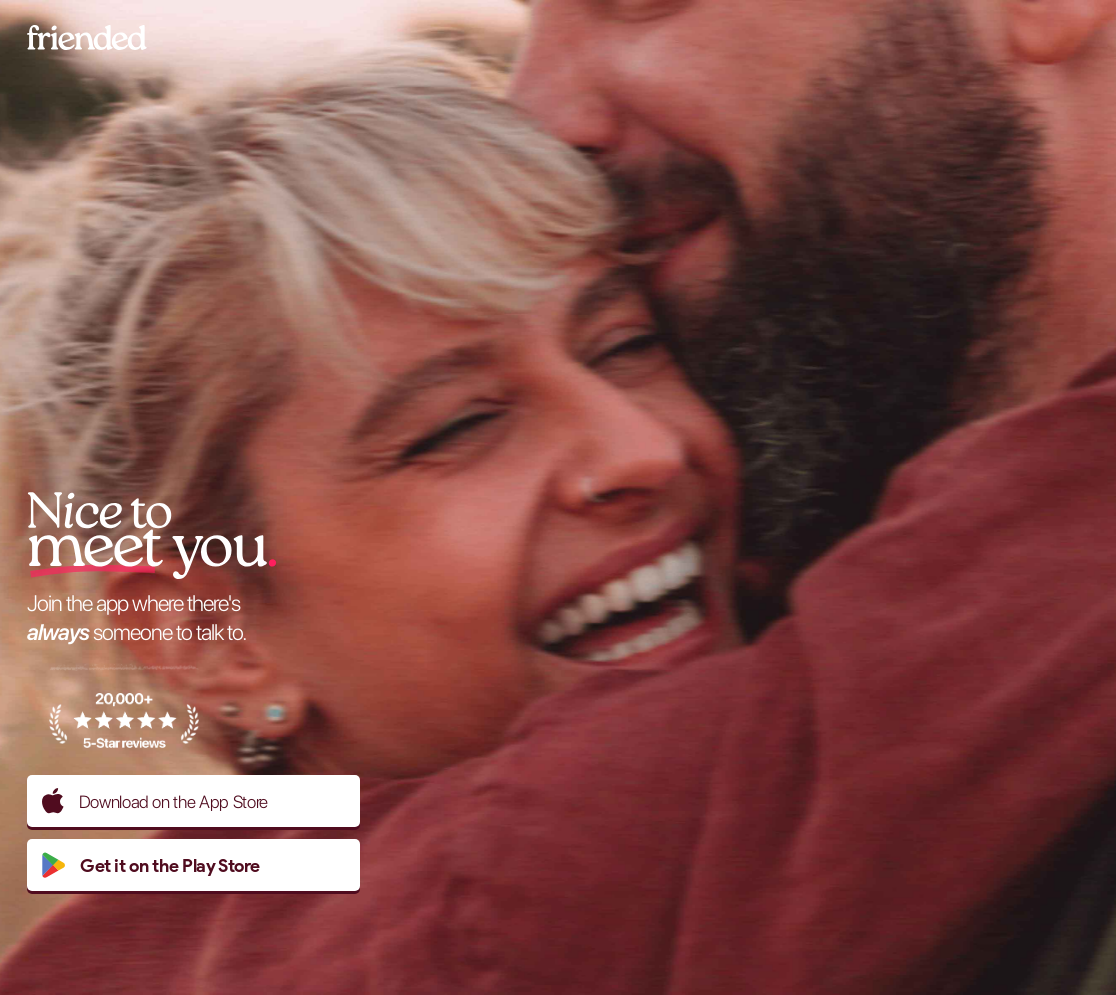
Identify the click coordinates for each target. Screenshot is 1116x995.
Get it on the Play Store (150, 865)
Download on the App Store (155, 801)
